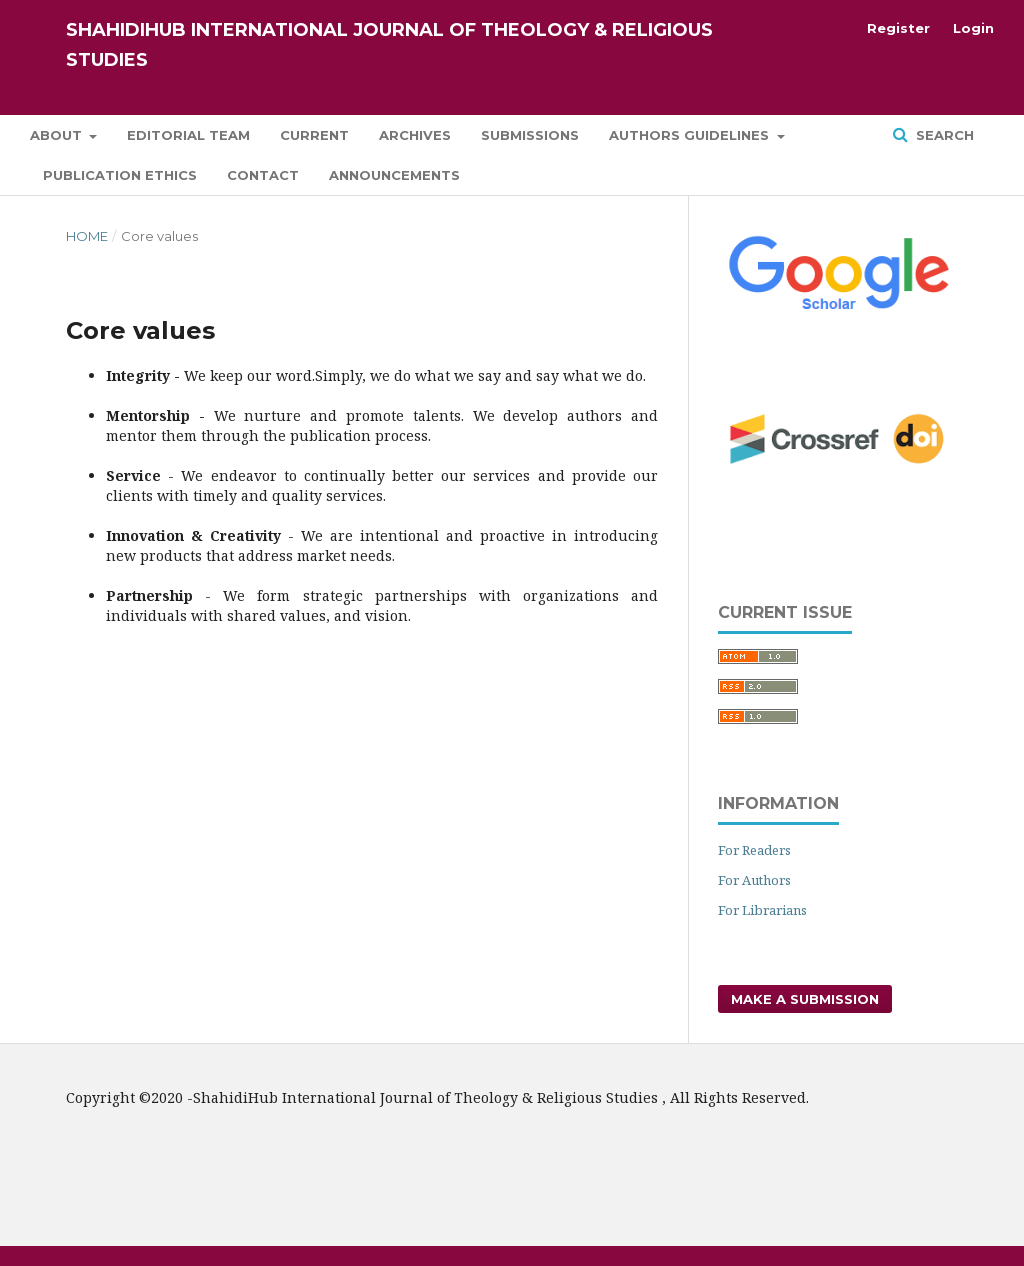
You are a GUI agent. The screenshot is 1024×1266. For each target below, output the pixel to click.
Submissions (530, 135)
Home (87, 236)
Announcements (394, 175)
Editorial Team (188, 135)
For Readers (754, 850)
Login (973, 28)
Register (898, 28)
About (58, 135)
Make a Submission (805, 999)
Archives (415, 135)
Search (943, 135)
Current (314, 135)
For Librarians (762, 910)
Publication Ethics (120, 175)
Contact (263, 175)
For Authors (754, 880)
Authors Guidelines (691, 135)
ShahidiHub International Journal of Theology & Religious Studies (389, 45)
